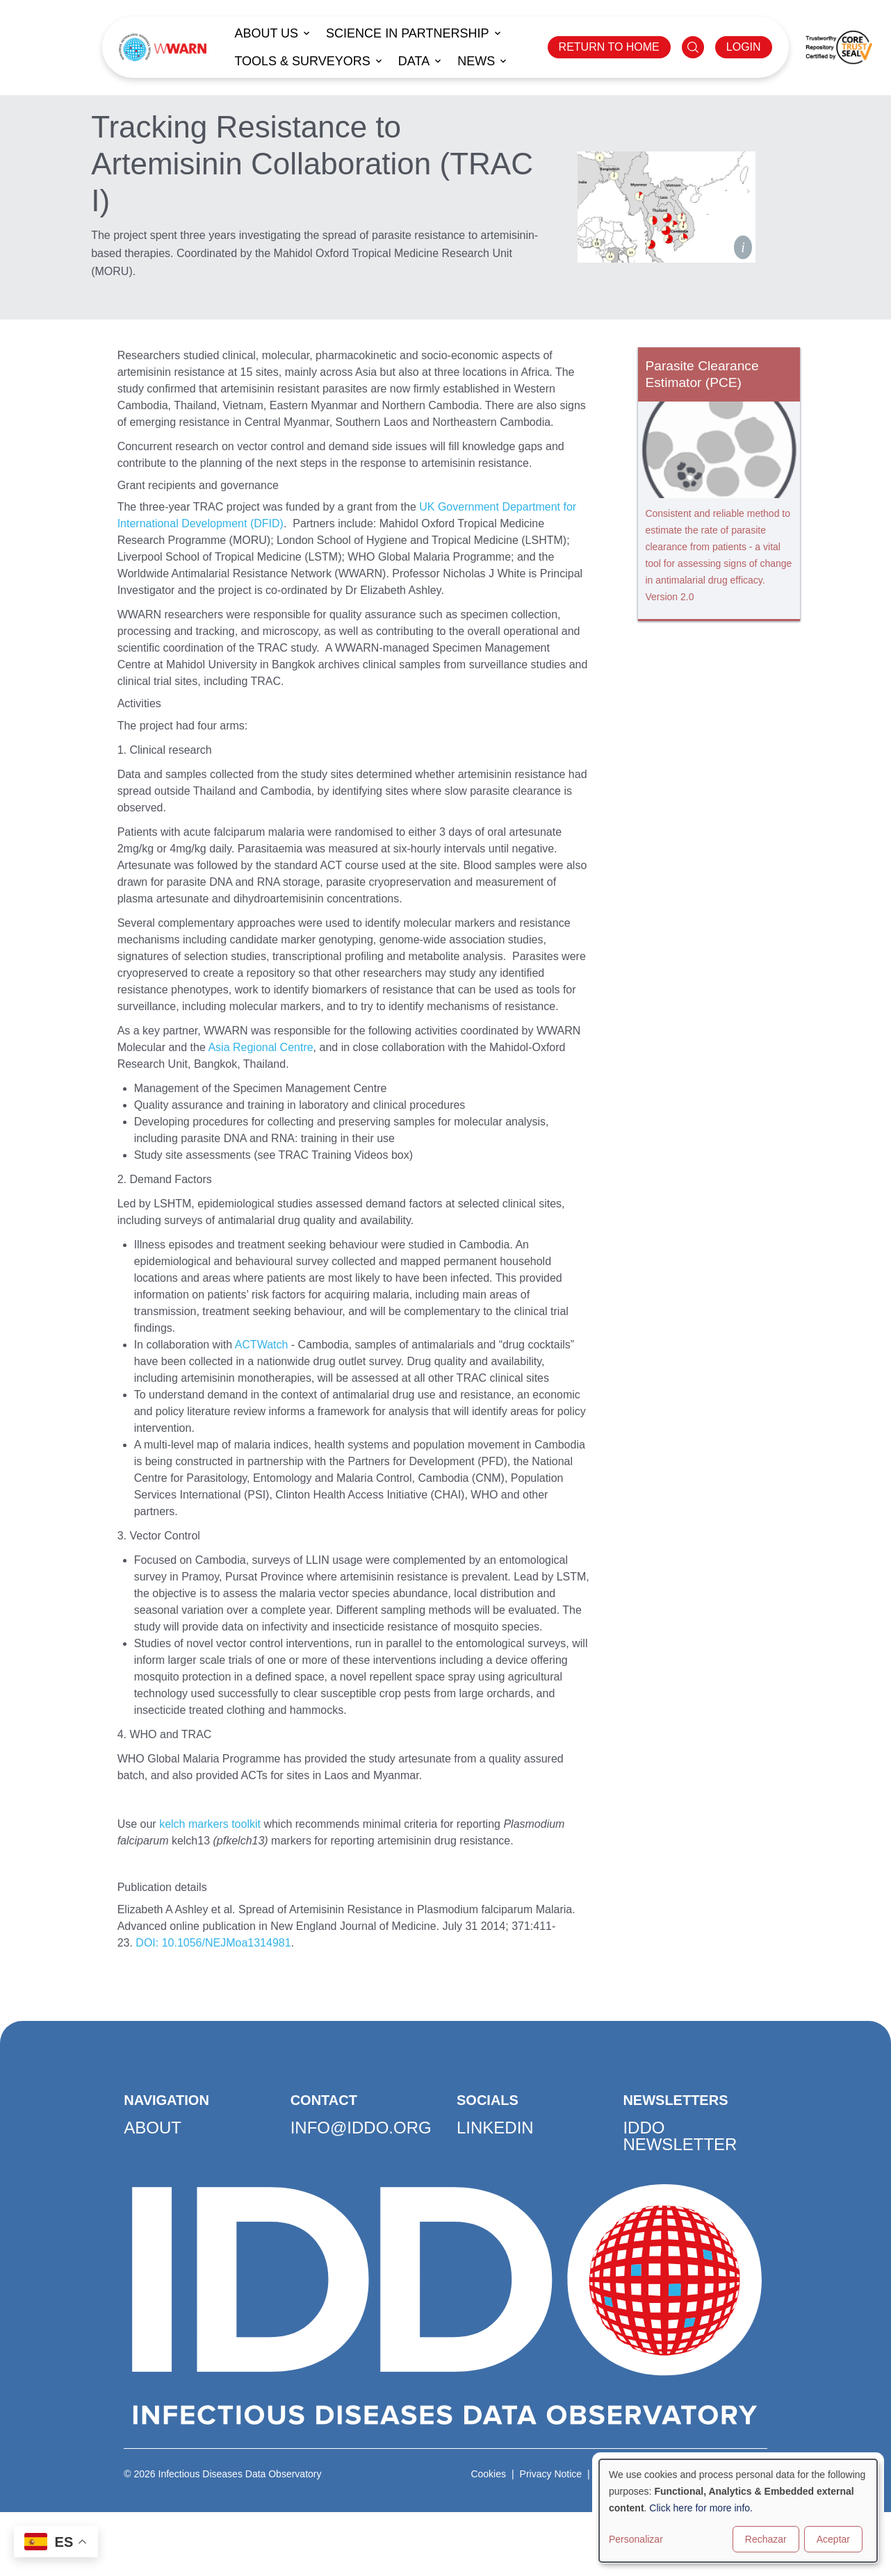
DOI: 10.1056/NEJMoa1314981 (213, 1943)
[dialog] (738, 2510)
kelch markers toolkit (210, 1824)
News (476, 61)
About (152, 2127)
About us (266, 33)
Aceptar (833, 2539)
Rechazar (766, 2539)
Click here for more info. (701, 2507)
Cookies (488, 2473)
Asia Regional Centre (260, 1047)
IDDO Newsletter (680, 2136)
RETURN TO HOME (609, 47)
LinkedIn (495, 2127)
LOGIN (743, 47)
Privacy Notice (551, 2473)
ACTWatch (261, 1345)
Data (414, 61)
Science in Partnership (407, 33)
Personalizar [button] (636, 2539)
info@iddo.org (361, 2127)
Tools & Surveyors (302, 61)
